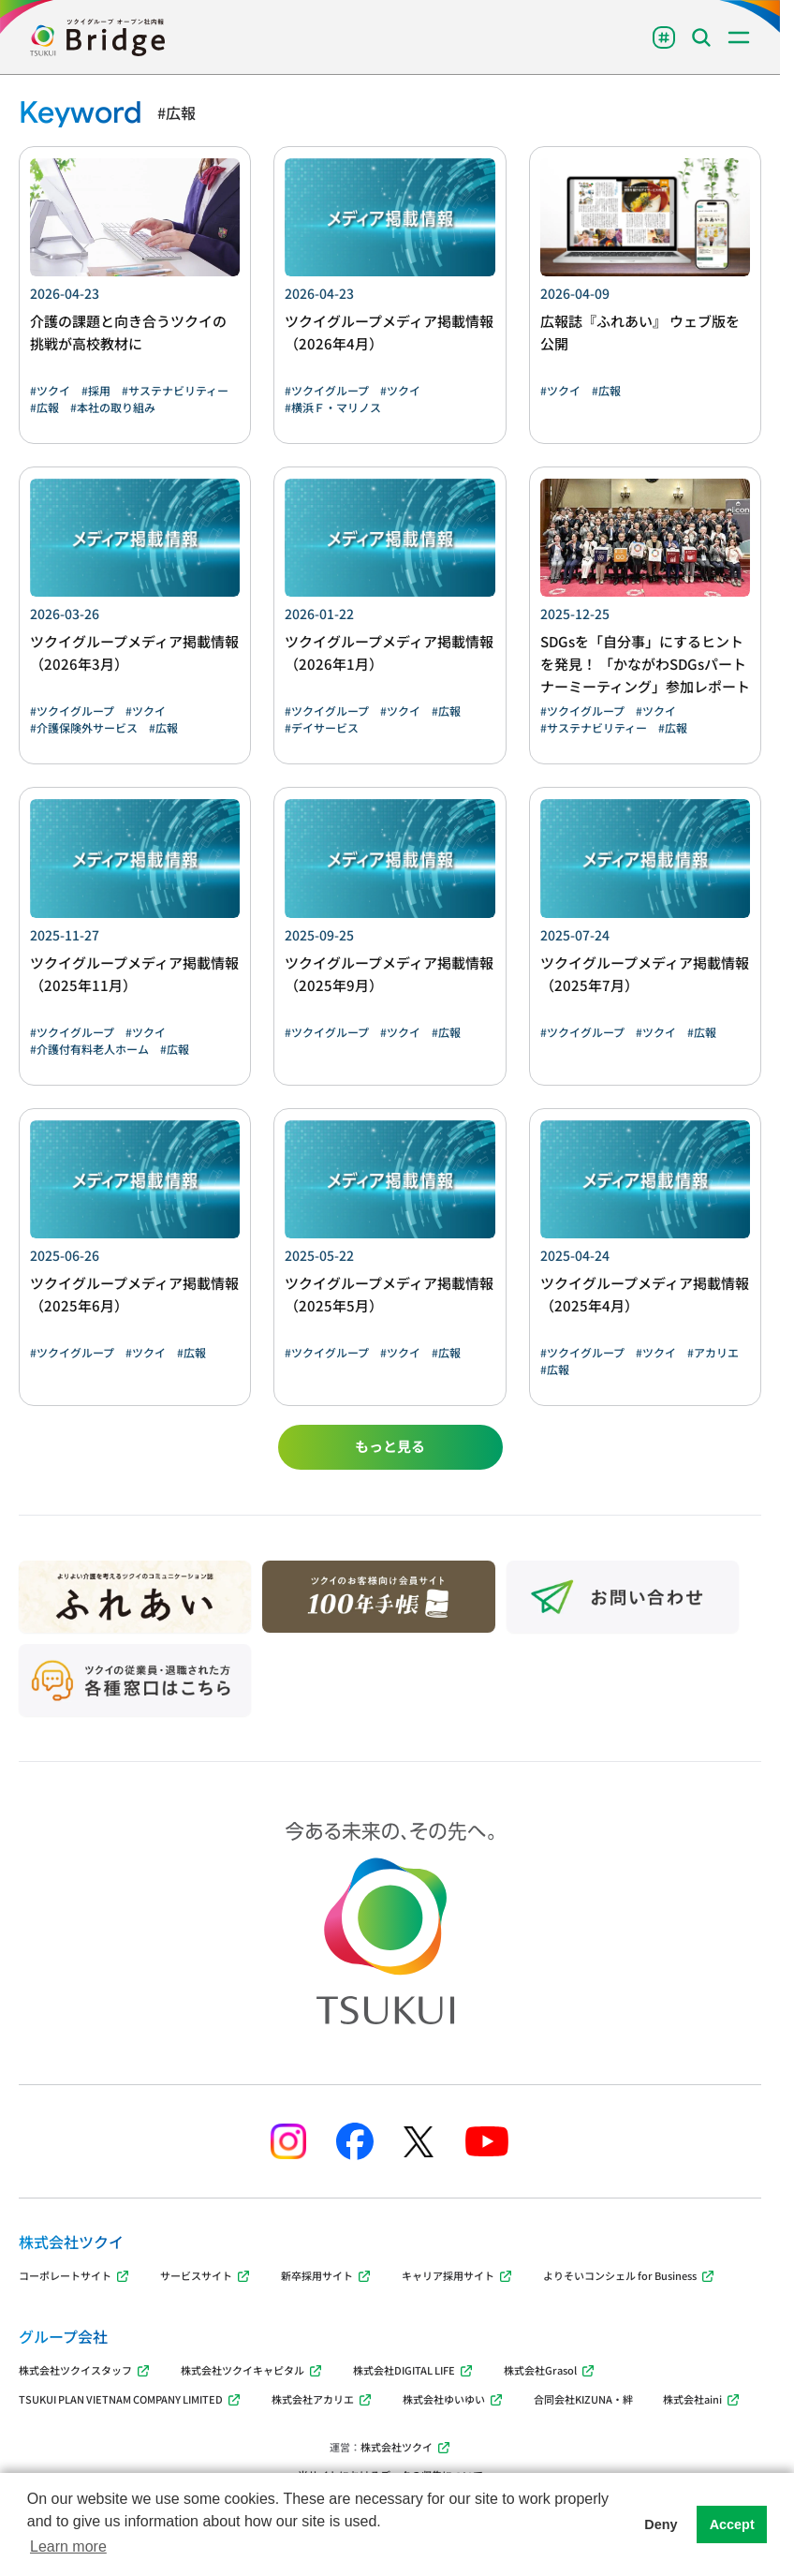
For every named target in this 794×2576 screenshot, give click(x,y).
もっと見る (390, 1446)
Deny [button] (660, 2524)
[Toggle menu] (738, 37)
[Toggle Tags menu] (664, 37)
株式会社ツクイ (405, 2446)
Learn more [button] (68, 2546)
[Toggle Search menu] (701, 37)
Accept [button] (732, 2524)
